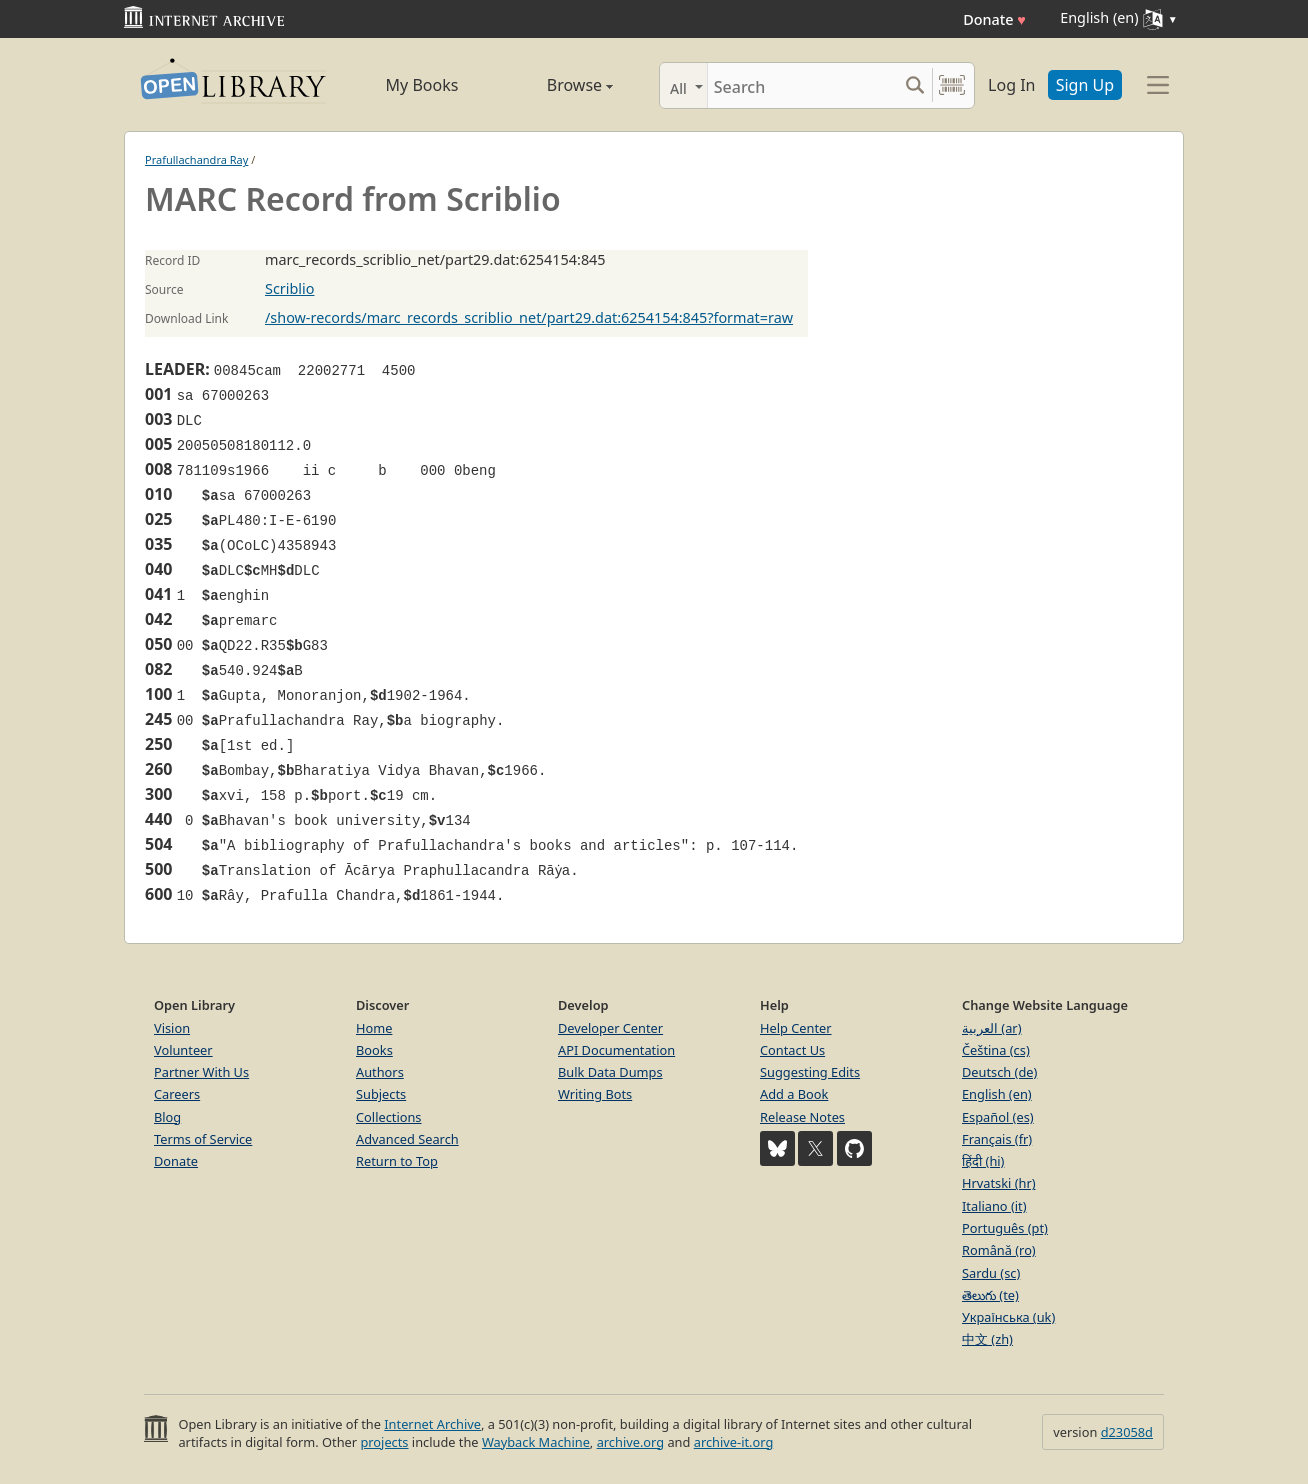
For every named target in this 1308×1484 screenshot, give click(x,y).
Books (374, 1050)
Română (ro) (999, 1250)
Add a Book (794, 1094)
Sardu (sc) (991, 1273)
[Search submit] (914, 85)
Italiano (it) (994, 1206)
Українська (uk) (1008, 1317)
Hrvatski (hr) (999, 1183)
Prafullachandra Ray (196, 159)
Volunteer (183, 1050)
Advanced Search (407, 1139)
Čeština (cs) (996, 1050)
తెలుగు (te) (990, 1295)
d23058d (1127, 1432)
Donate (994, 19)
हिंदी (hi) (983, 1161)
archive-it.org (734, 1442)
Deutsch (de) (999, 1072)
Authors (380, 1072)
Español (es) (998, 1117)
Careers (177, 1094)
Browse (557, 85)
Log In (1011, 85)
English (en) (997, 1094)
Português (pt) (1005, 1228)
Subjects (381, 1094)
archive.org (630, 1442)
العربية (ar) (991, 1028)
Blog (167, 1117)
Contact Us (792, 1050)
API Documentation (616, 1050)
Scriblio (289, 288)
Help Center (796, 1028)
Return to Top (397, 1161)
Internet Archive (432, 1424)
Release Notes (802, 1117)
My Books (422, 85)
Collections (389, 1117)
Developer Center (610, 1028)
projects (384, 1442)
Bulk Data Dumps (610, 1072)
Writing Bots (595, 1094)
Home (374, 1028)
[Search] (802, 85)
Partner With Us (201, 1072)
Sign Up (1085, 85)
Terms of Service (203, 1139)
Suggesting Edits (810, 1072)
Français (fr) (997, 1139)
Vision (172, 1028)
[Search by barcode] (952, 85)
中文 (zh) (987, 1339)
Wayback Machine (536, 1442)
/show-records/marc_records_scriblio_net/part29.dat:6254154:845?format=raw (529, 317)
